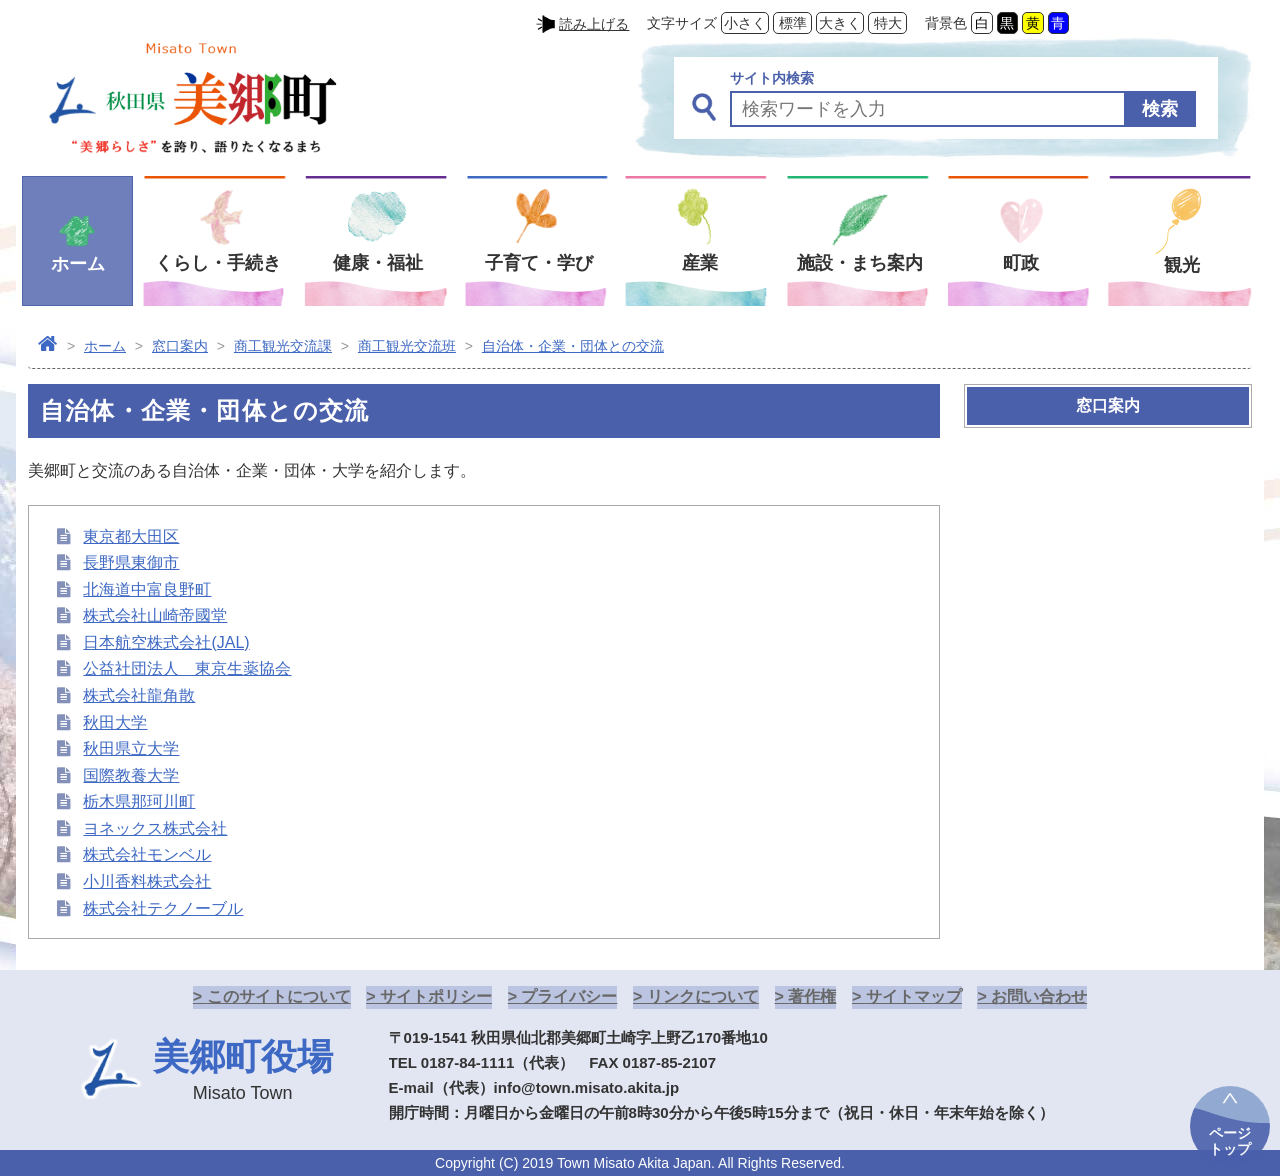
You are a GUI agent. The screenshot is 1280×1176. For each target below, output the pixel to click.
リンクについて (703, 996)
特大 (888, 23)
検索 (1160, 109)
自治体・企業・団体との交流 (573, 346)
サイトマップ (914, 996)
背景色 (946, 23)
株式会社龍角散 (139, 695)
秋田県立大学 (131, 748)
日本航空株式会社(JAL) (166, 642)
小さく (745, 23)
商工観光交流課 (283, 346)
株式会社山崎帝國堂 (155, 615)
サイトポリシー (436, 996)
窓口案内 (180, 346)
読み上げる (594, 24)
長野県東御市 (131, 562)
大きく (840, 23)
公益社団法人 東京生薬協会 (187, 668)
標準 (793, 23)
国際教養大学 (131, 775)
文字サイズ (682, 23)
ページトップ (1230, 1141)
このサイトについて (279, 996)
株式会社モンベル (147, 854)
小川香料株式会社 (147, 881)
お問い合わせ (1039, 996)
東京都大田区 (131, 536)
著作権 (812, 996)
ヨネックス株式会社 (155, 828)
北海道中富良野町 (147, 589)
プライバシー (569, 996)
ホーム (105, 346)
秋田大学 (115, 722)
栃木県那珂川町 (139, 801)
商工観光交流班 (407, 346)
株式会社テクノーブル (163, 908)
